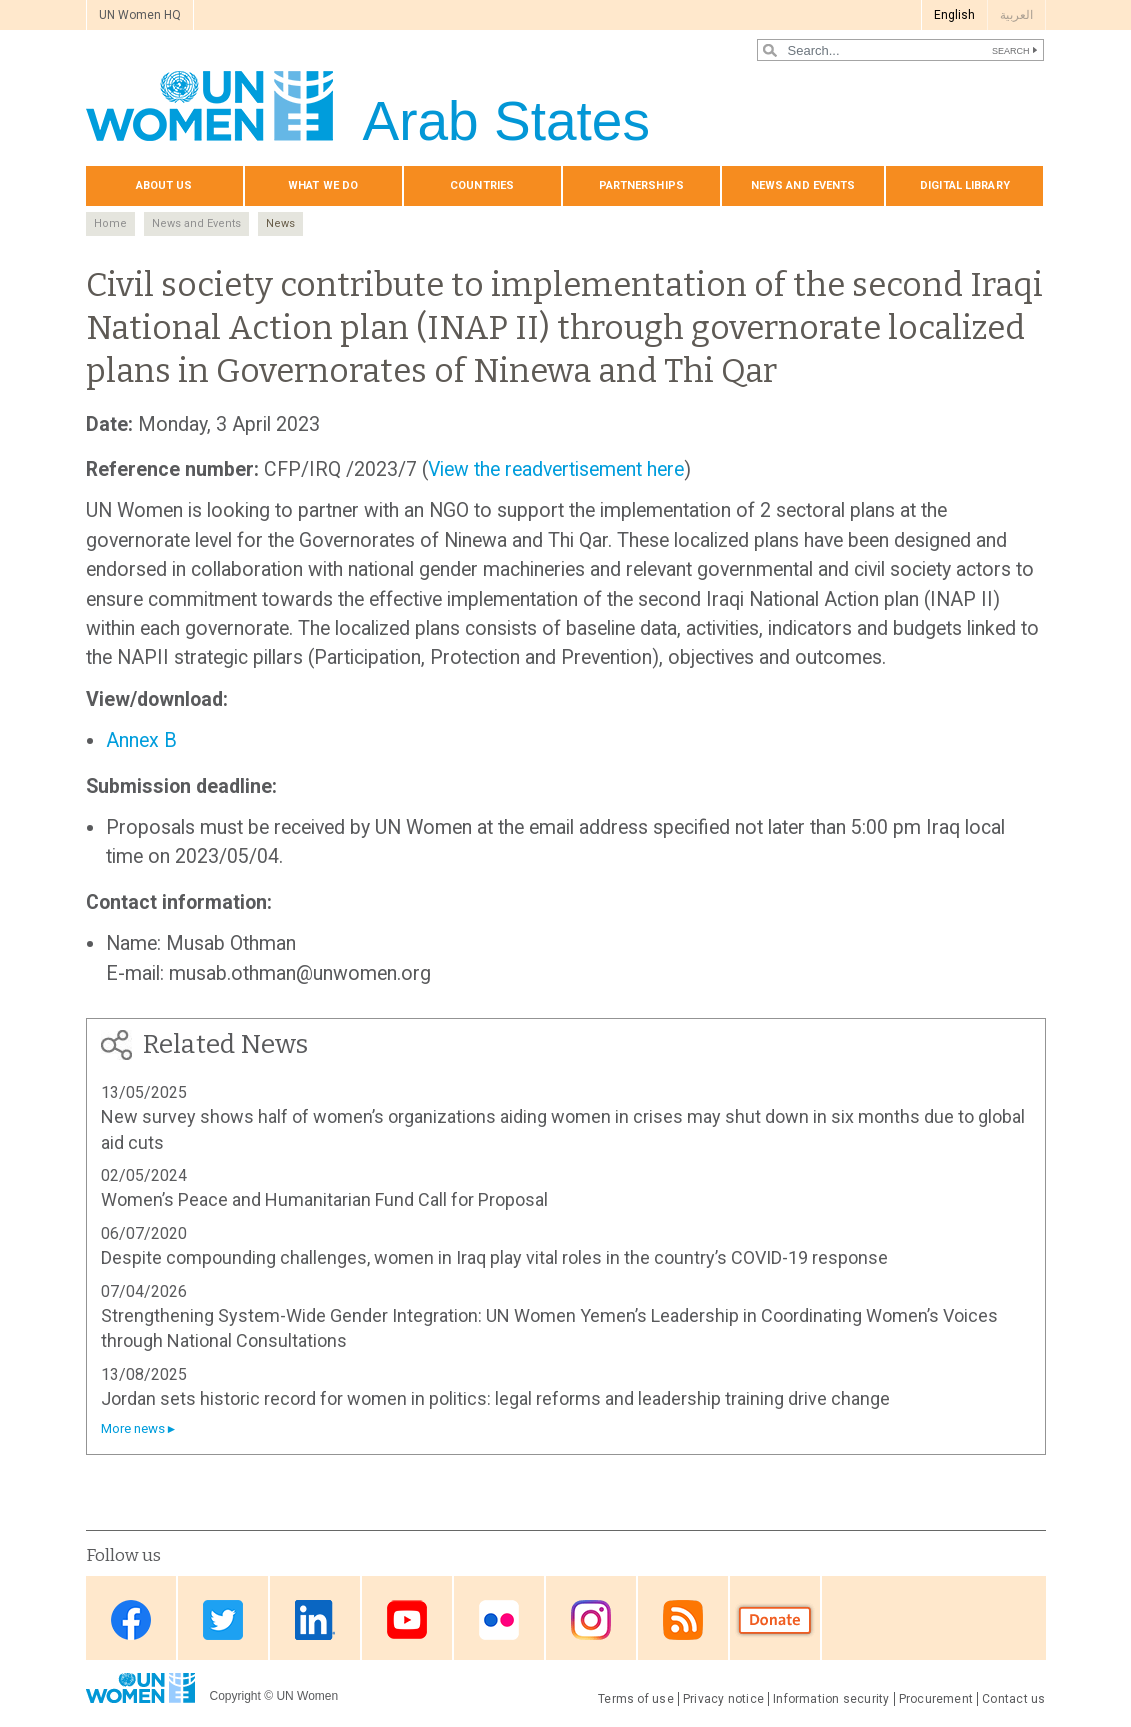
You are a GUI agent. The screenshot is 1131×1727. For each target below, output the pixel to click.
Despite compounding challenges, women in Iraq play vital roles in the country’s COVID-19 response (494, 1257)
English (954, 15)
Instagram (591, 1619)
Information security (831, 1699)
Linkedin (315, 1619)
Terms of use (636, 1699)
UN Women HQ (140, 15)
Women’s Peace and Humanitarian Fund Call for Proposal (324, 1199)
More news (133, 1428)
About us (164, 185)
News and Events (196, 223)
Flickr (499, 1619)
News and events (803, 185)
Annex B (141, 740)
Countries (482, 185)
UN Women (307, 1696)
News (280, 223)
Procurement (936, 1699)
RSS (683, 1619)
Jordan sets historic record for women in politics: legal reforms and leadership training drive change (495, 1398)
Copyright (235, 1696)
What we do (323, 185)
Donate (775, 1619)
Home (110, 223)
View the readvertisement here (556, 469)
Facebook (131, 1619)
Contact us (1013, 1699)
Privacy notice (723, 1699)
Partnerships (641, 185)
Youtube (407, 1619)
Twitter (223, 1619)
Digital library (965, 185)
